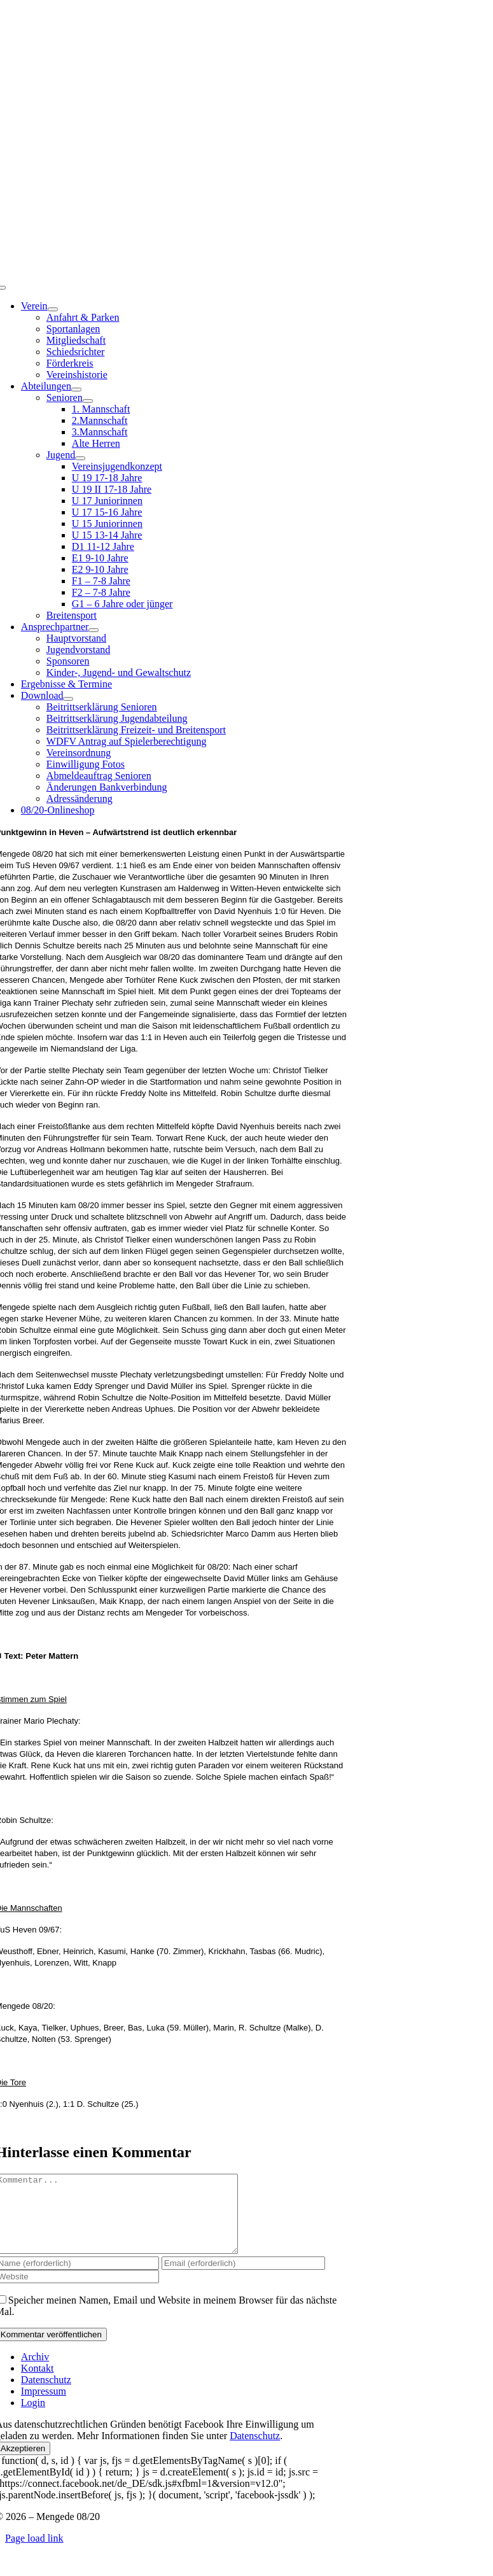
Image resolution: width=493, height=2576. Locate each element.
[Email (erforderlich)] (243, 2278)
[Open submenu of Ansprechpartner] (93, 630)
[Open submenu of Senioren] (88, 401)
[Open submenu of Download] (68, 699)
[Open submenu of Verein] (53, 309)
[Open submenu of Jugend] (80, 458)
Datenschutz (255, 2451)
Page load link (34, 2553)
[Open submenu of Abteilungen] (76, 389)
